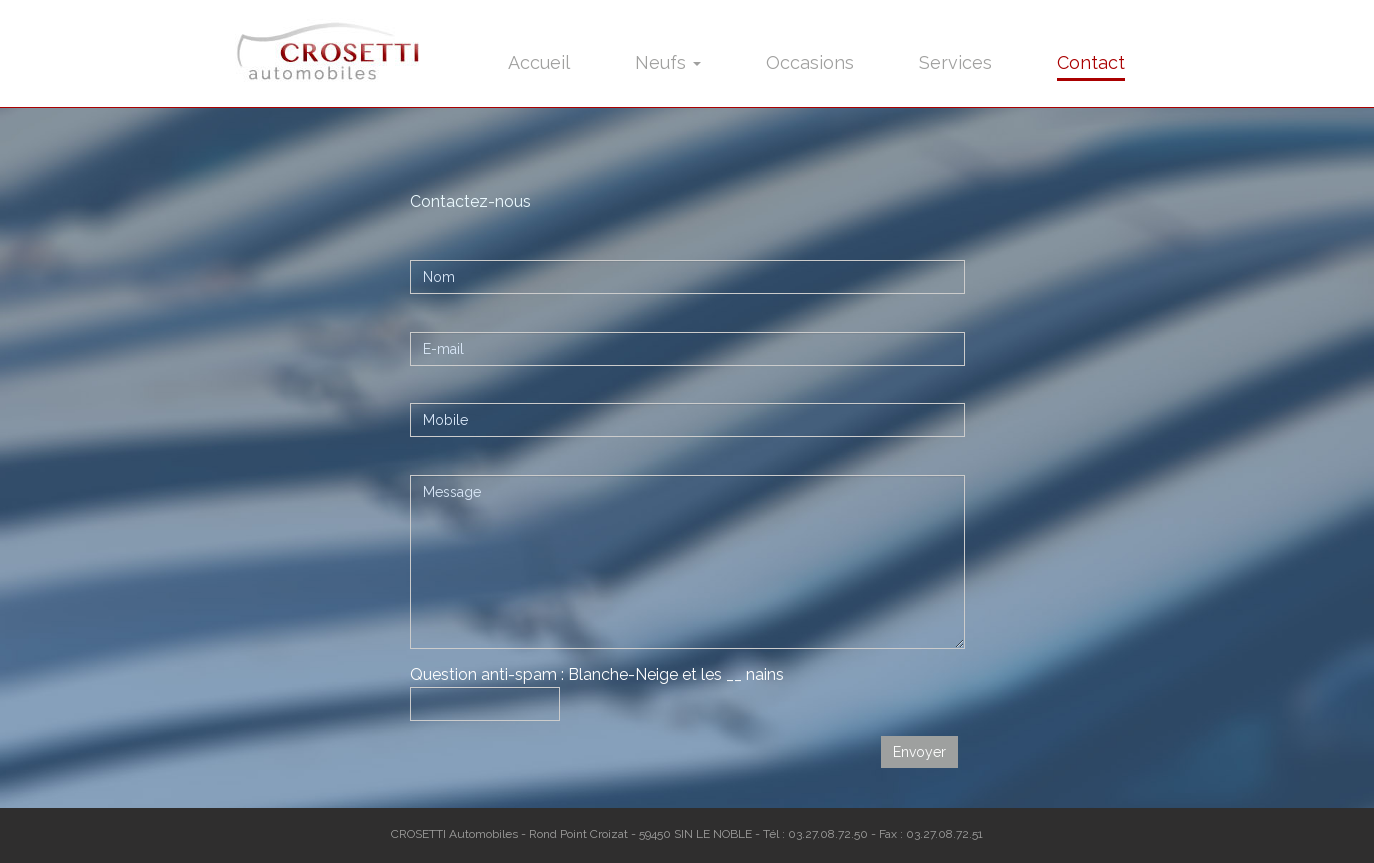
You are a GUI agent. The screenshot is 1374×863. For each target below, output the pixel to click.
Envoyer (919, 752)
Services (955, 62)
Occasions (810, 62)
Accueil (539, 62)
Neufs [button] (668, 62)
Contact (1091, 62)
